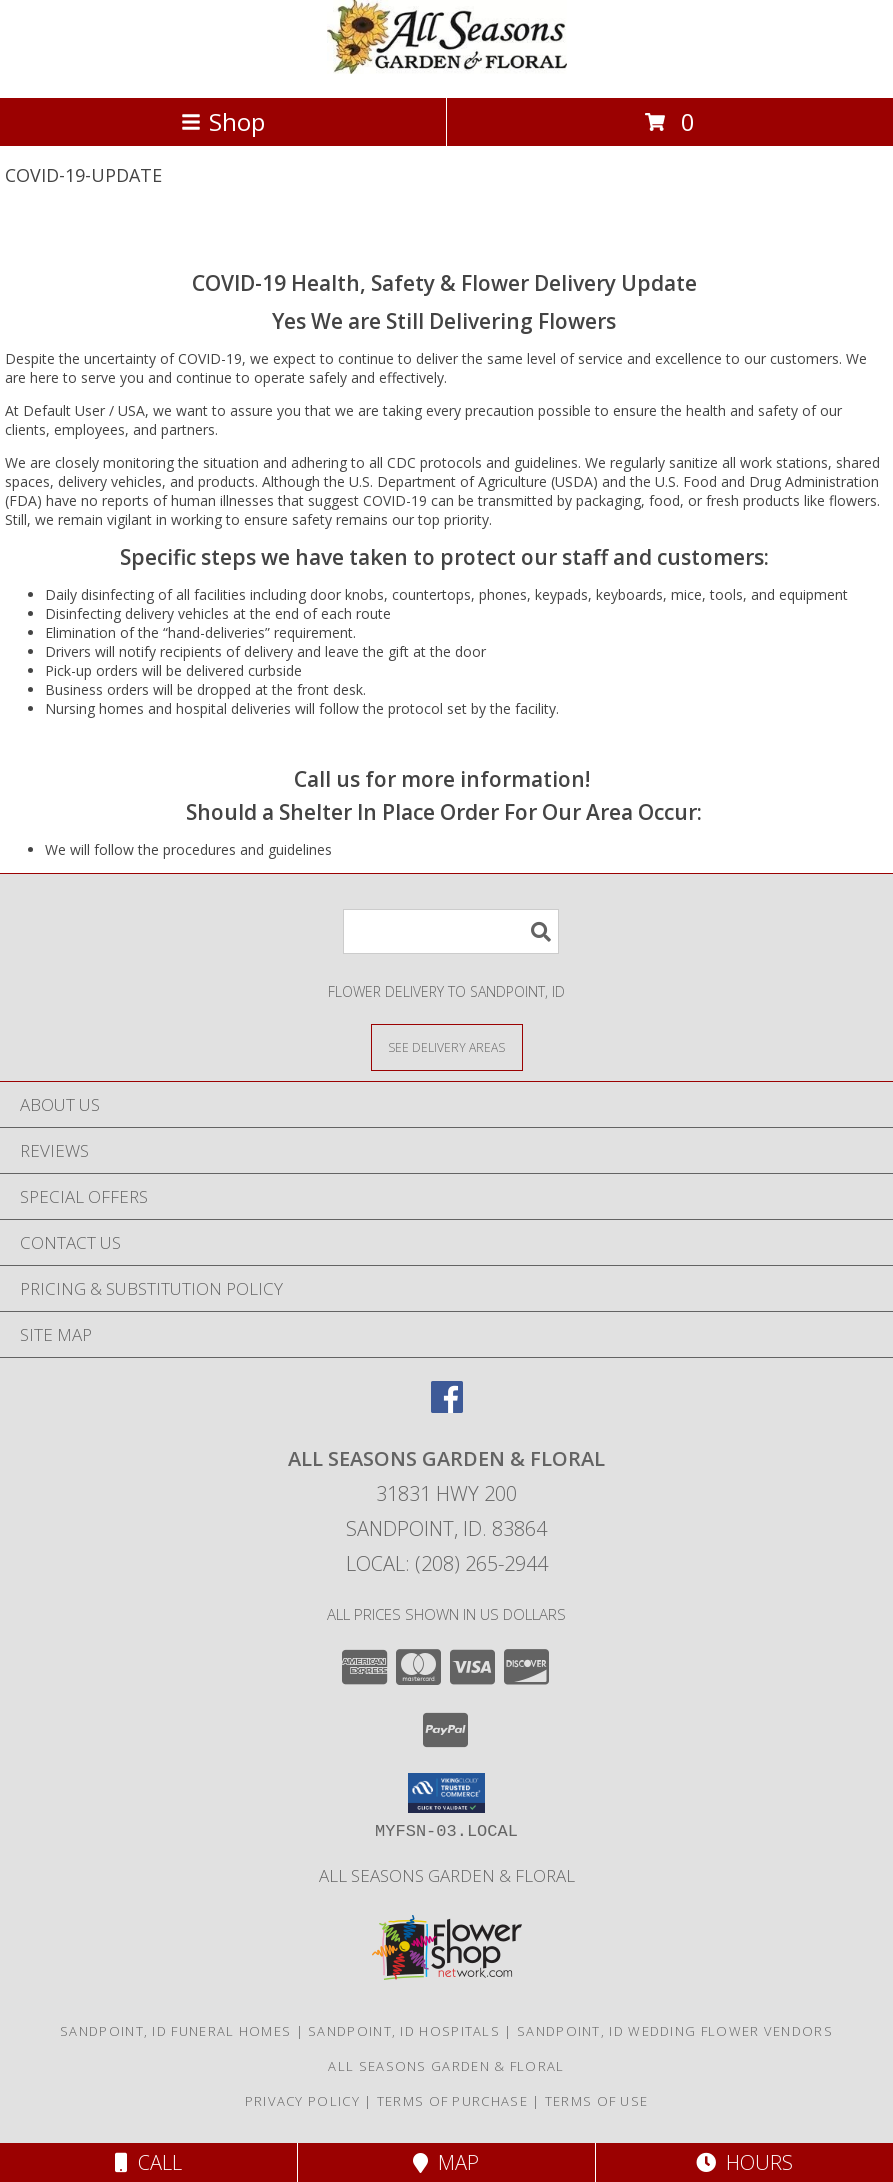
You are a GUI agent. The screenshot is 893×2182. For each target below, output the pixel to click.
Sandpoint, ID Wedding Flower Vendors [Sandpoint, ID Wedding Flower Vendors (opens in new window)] (675, 2031)
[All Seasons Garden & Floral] (447, 68)
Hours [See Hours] (744, 2162)
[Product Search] (451, 931)
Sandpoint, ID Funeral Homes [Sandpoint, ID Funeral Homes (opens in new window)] (175, 2031)
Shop (223, 121)
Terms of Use (597, 2101)
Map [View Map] (446, 2162)
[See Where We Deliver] (447, 1046)
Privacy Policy (302, 2101)
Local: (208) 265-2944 (447, 1563)
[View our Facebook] (447, 1406)
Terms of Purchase (452, 2101)
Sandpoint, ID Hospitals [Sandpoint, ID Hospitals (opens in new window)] (404, 2031)
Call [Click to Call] (148, 2162)
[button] (446, 1793)
